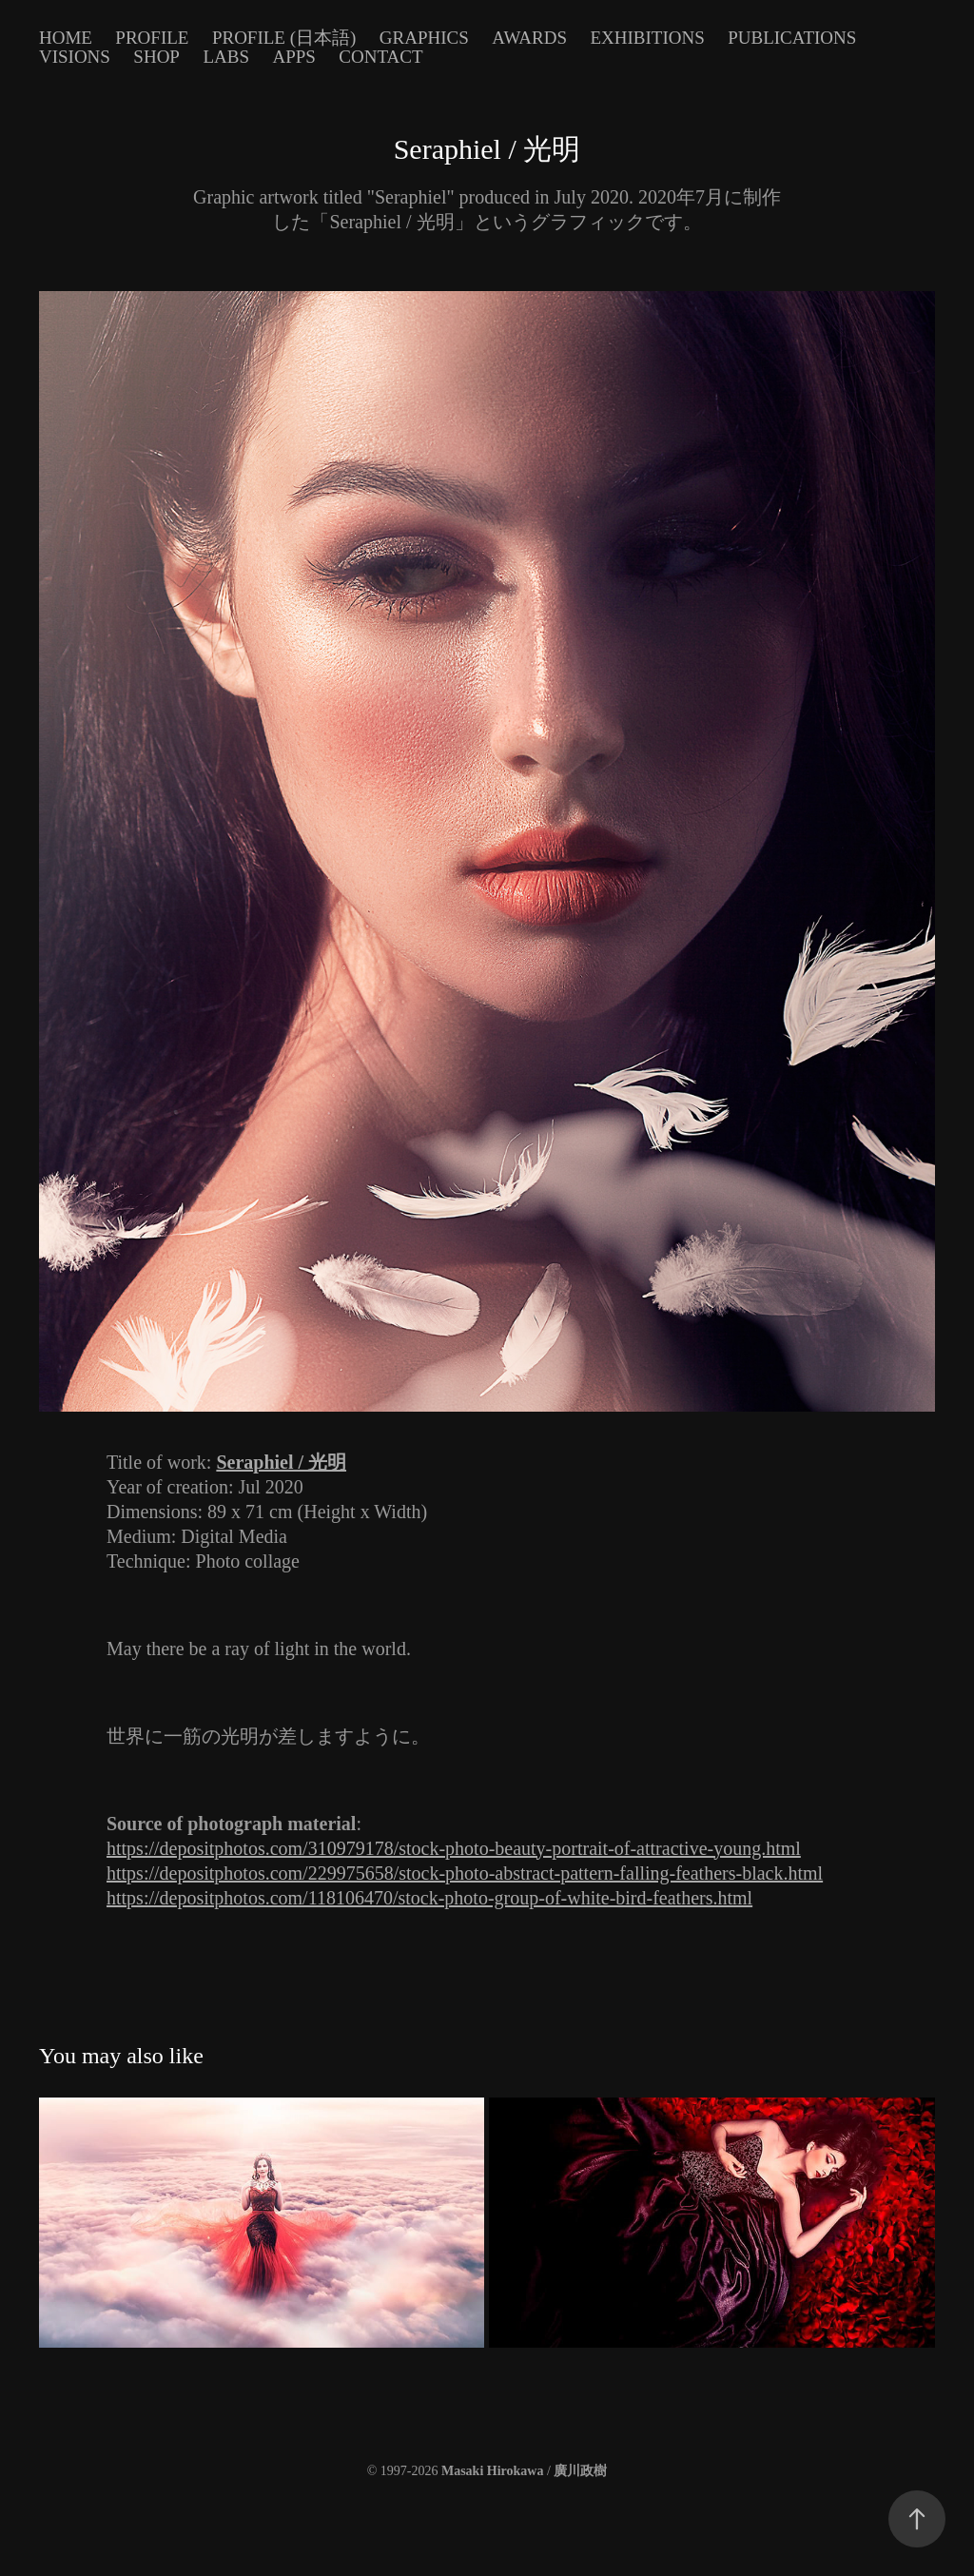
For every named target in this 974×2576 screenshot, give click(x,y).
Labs (226, 57)
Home (65, 38)
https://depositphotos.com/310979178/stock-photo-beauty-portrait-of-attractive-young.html (454, 1848)
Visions (74, 57)
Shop (156, 57)
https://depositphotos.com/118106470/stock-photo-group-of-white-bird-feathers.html (429, 1897)
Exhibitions (647, 38)
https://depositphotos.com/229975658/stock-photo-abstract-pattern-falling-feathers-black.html (465, 1873)
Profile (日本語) (284, 38)
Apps (293, 57)
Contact (380, 57)
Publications (792, 38)
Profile (151, 38)
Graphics (424, 38)
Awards (529, 38)
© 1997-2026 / (487, 2471)
